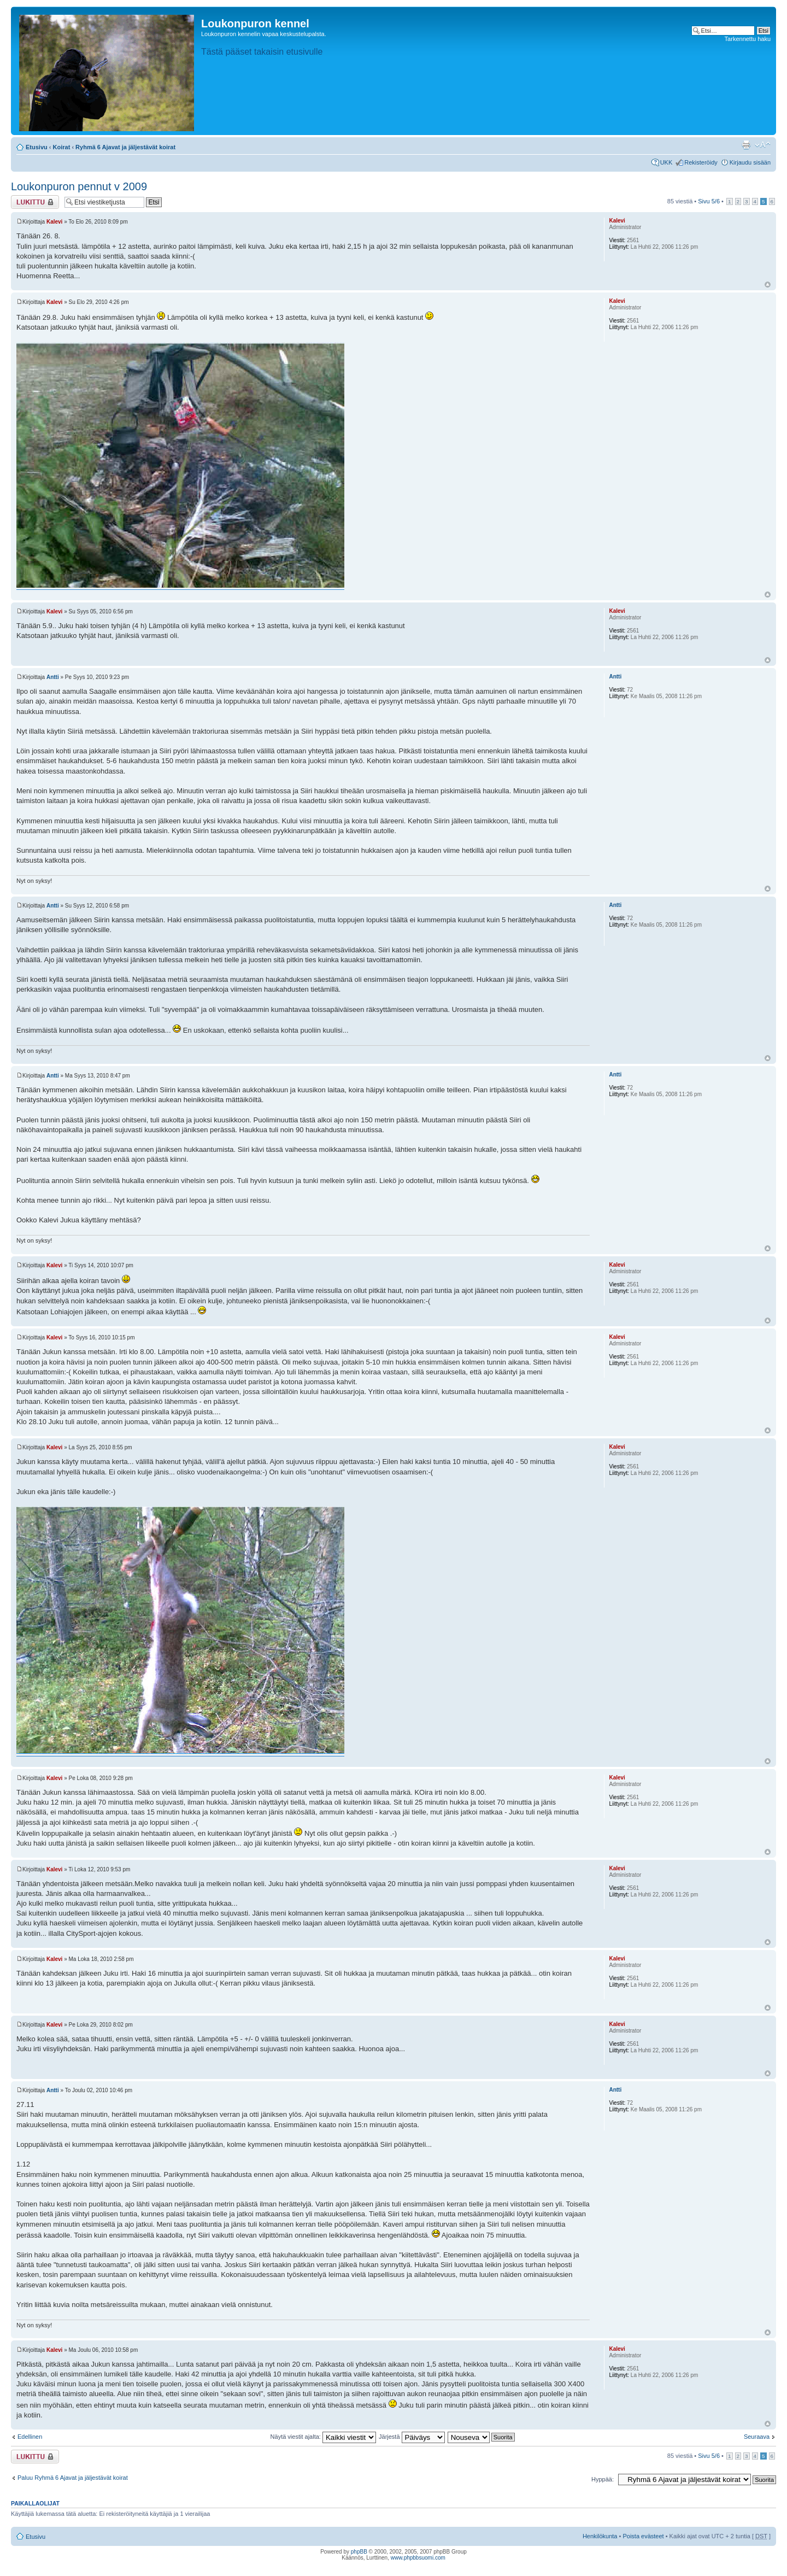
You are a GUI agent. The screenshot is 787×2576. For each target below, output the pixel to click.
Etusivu (37, 147)
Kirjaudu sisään (750, 162)
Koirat (62, 147)
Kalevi (54, 222)
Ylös (768, 285)
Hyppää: (602, 2479)
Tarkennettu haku (748, 39)
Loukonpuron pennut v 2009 (79, 186)
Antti (52, 677)
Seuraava (757, 2436)
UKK (666, 162)
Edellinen (29, 2436)
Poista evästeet (642, 2536)
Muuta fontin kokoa (763, 145)
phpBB (359, 2552)
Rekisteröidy (701, 162)
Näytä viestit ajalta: (323, 2436)
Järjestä (412, 2436)
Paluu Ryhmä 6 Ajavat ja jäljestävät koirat (72, 2477)
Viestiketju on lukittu (35, 202)
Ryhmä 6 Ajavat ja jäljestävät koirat (125, 147)
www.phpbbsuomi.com (418, 2558)
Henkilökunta (600, 2536)
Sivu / (709, 201)
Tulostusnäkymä (746, 145)
